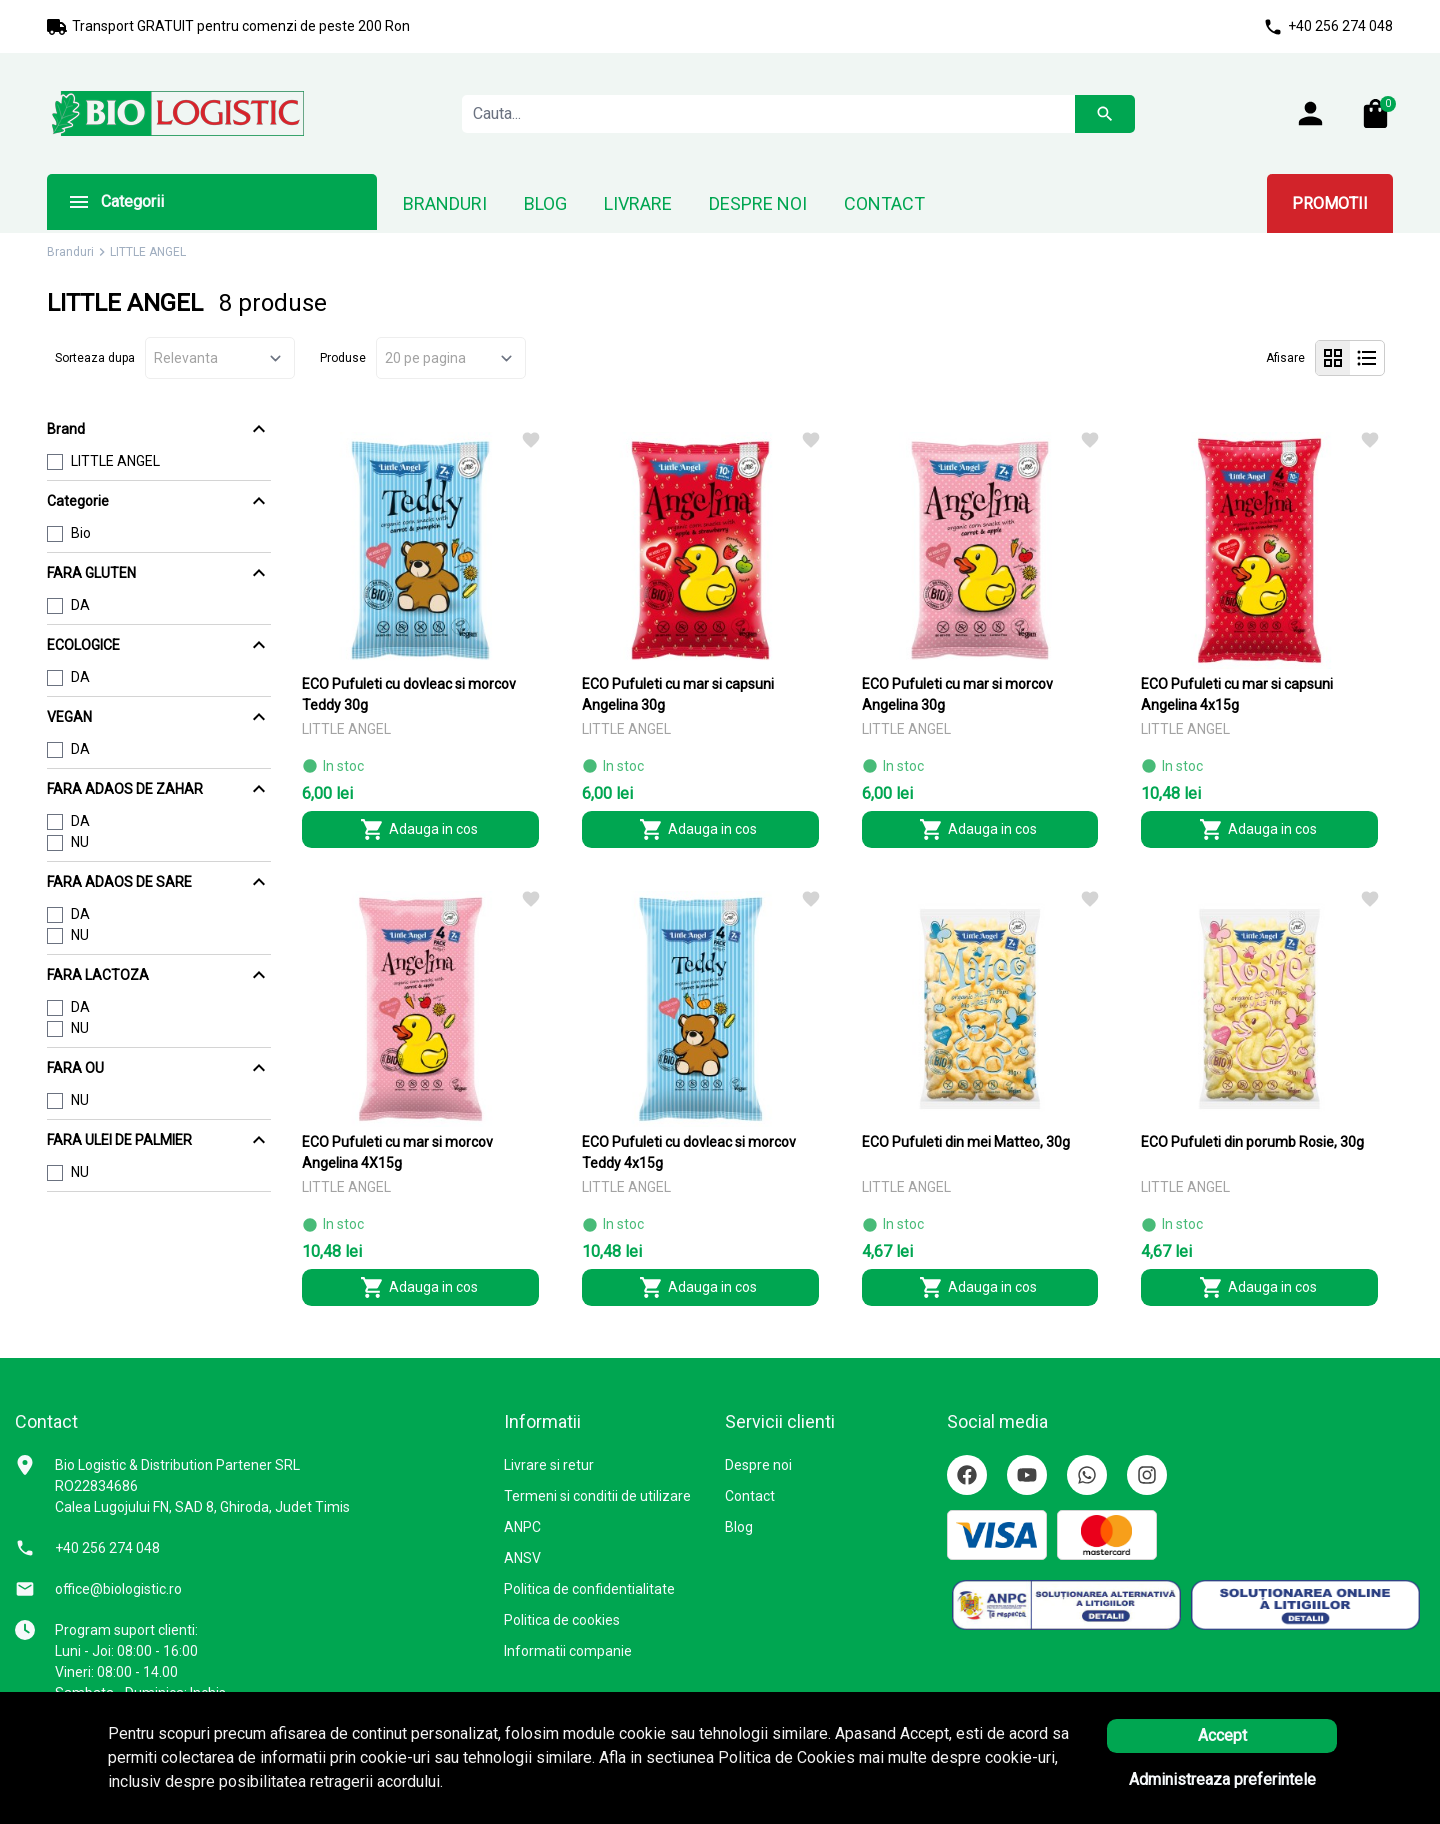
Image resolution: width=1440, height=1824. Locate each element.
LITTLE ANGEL (115, 461)
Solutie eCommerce (1250, 1789)
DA (80, 605)
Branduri (70, 252)
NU (80, 842)
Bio (81, 533)
